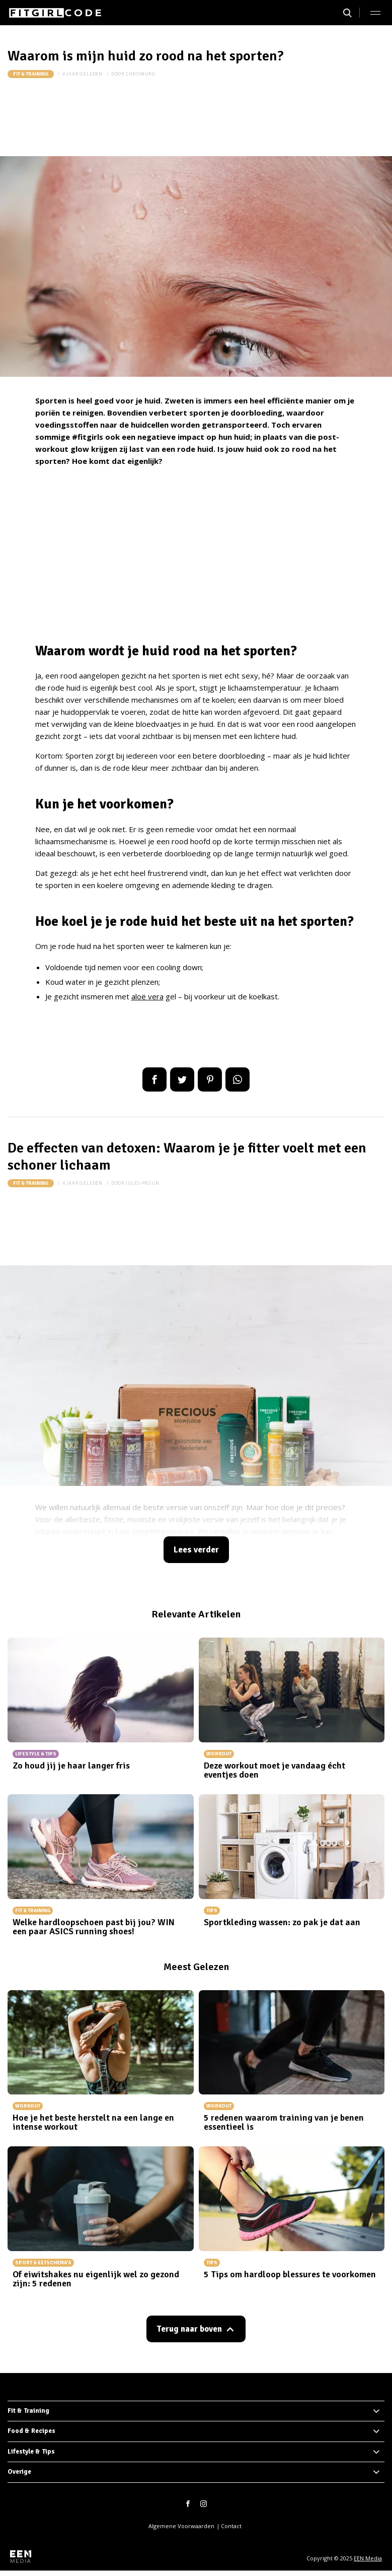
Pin (210, 1079)
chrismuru (140, 74)
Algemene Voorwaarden (181, 2526)
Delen (154, 1079)
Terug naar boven (189, 2329)
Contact (231, 2526)
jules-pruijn (143, 1183)
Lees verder (196, 1549)
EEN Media (368, 2558)
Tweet (182, 1079)
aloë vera (147, 996)
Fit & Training (30, 74)
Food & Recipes (31, 2431)
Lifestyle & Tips (31, 2452)
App (237, 1079)
